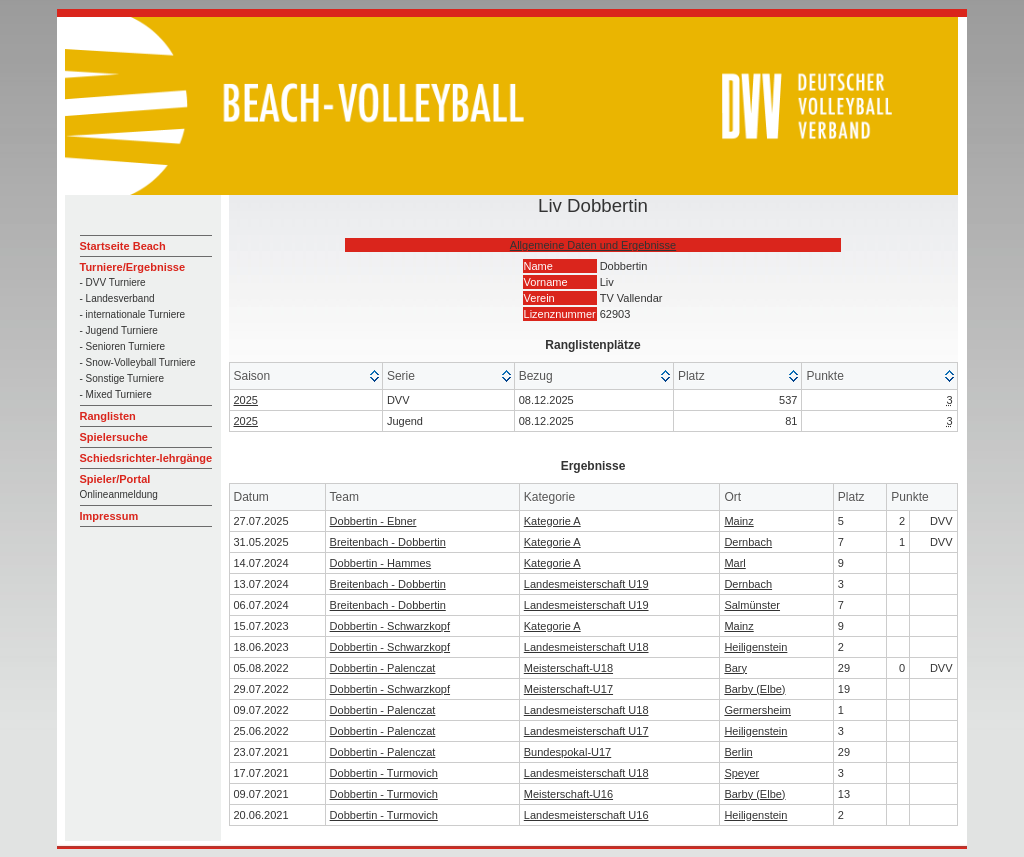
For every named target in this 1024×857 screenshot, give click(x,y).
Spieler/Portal (115, 479)
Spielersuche (114, 437)
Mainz (738, 521)
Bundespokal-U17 (567, 752)
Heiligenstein (755, 647)
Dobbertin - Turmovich (384, 773)
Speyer (741, 773)
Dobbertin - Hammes (380, 563)
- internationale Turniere (133, 314)
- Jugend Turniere (119, 330)
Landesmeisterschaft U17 (586, 731)
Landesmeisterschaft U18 (586, 647)
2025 (246, 400)
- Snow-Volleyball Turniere (138, 362)
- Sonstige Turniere (122, 378)
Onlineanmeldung (119, 494)
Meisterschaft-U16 (568, 794)
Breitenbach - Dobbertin (388, 542)
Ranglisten (108, 416)
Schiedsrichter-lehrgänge (146, 458)
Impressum (109, 516)
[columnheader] (306, 376)
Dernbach (748, 542)
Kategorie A (552, 521)
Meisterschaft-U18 (568, 668)
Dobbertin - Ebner (373, 521)
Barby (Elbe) (754, 689)
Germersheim (757, 710)
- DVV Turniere (113, 282)
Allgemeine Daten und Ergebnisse (593, 245)
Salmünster (752, 605)
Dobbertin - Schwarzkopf (390, 626)
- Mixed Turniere (116, 394)
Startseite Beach (123, 246)
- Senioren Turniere (123, 346)
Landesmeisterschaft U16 (586, 815)
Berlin (738, 752)
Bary (735, 668)
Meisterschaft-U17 (568, 689)
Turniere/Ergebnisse (133, 267)
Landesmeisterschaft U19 (586, 584)
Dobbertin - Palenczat (383, 668)
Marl (734, 563)
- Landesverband (117, 298)
